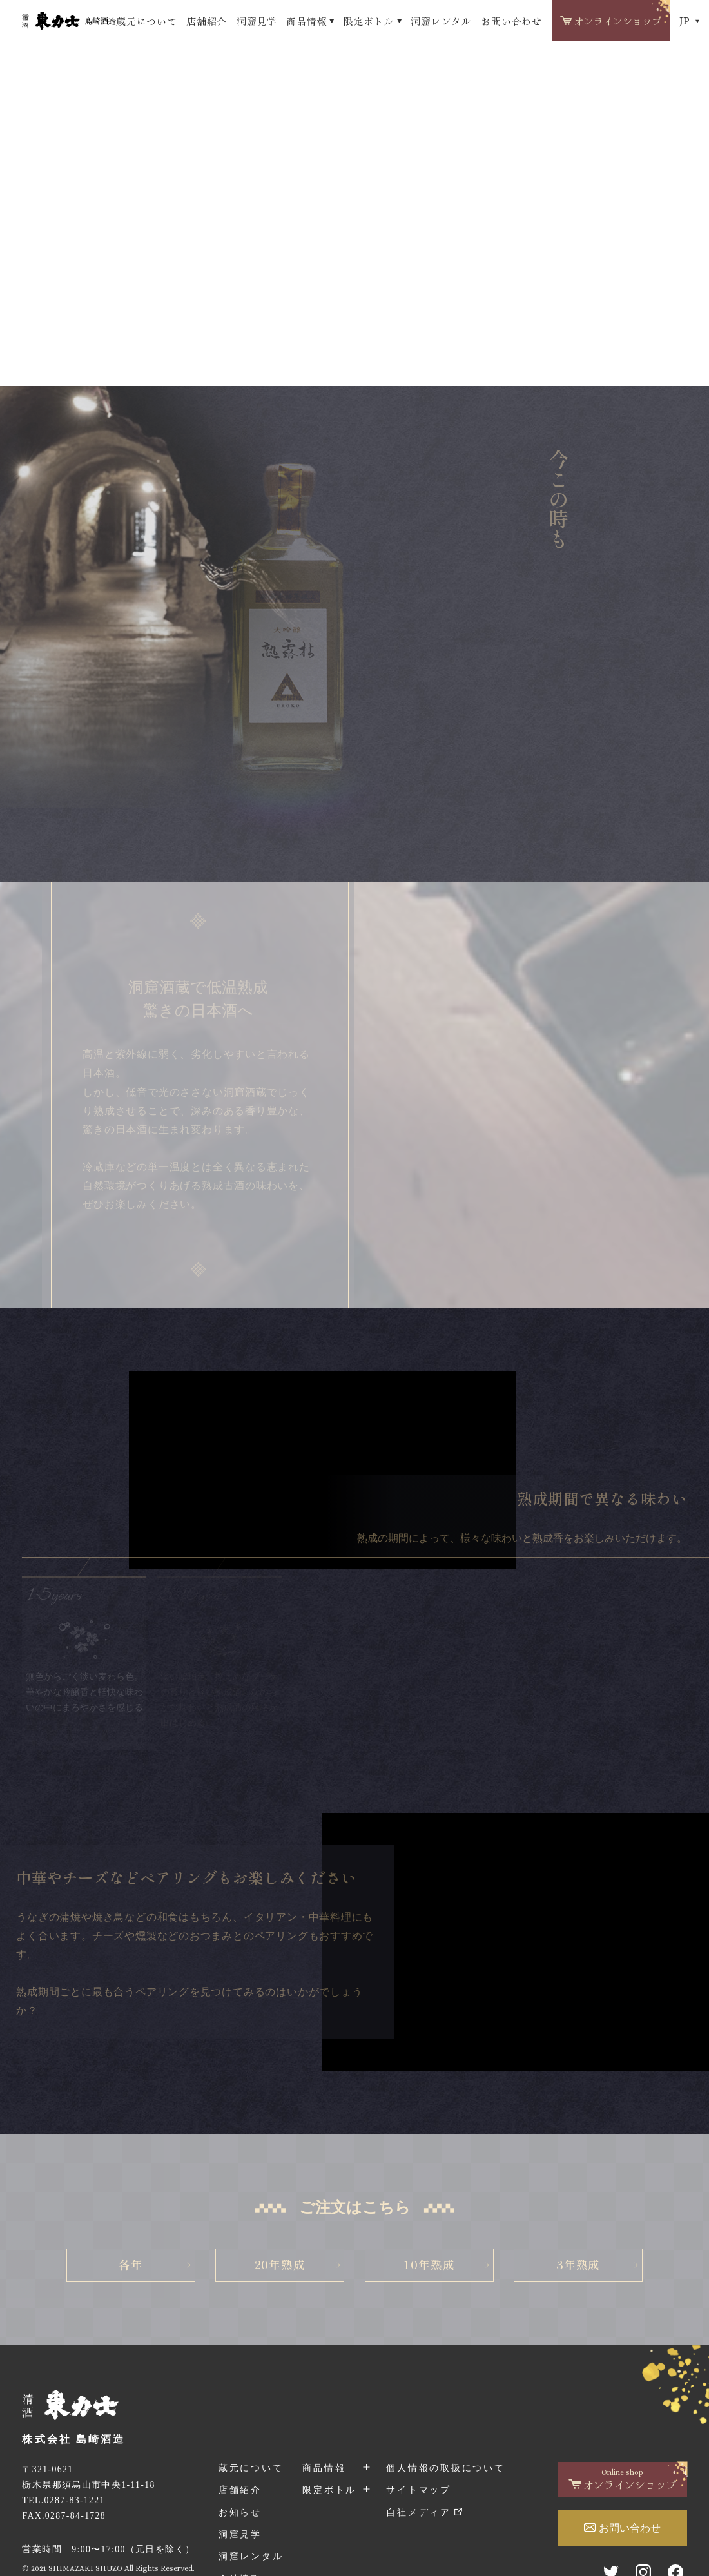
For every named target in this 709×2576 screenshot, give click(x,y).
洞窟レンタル (441, 21)
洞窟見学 (257, 21)
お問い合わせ (511, 21)
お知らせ (240, 2512)
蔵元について (146, 21)
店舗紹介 (206, 21)
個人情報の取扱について (445, 2468)
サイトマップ (418, 2490)
